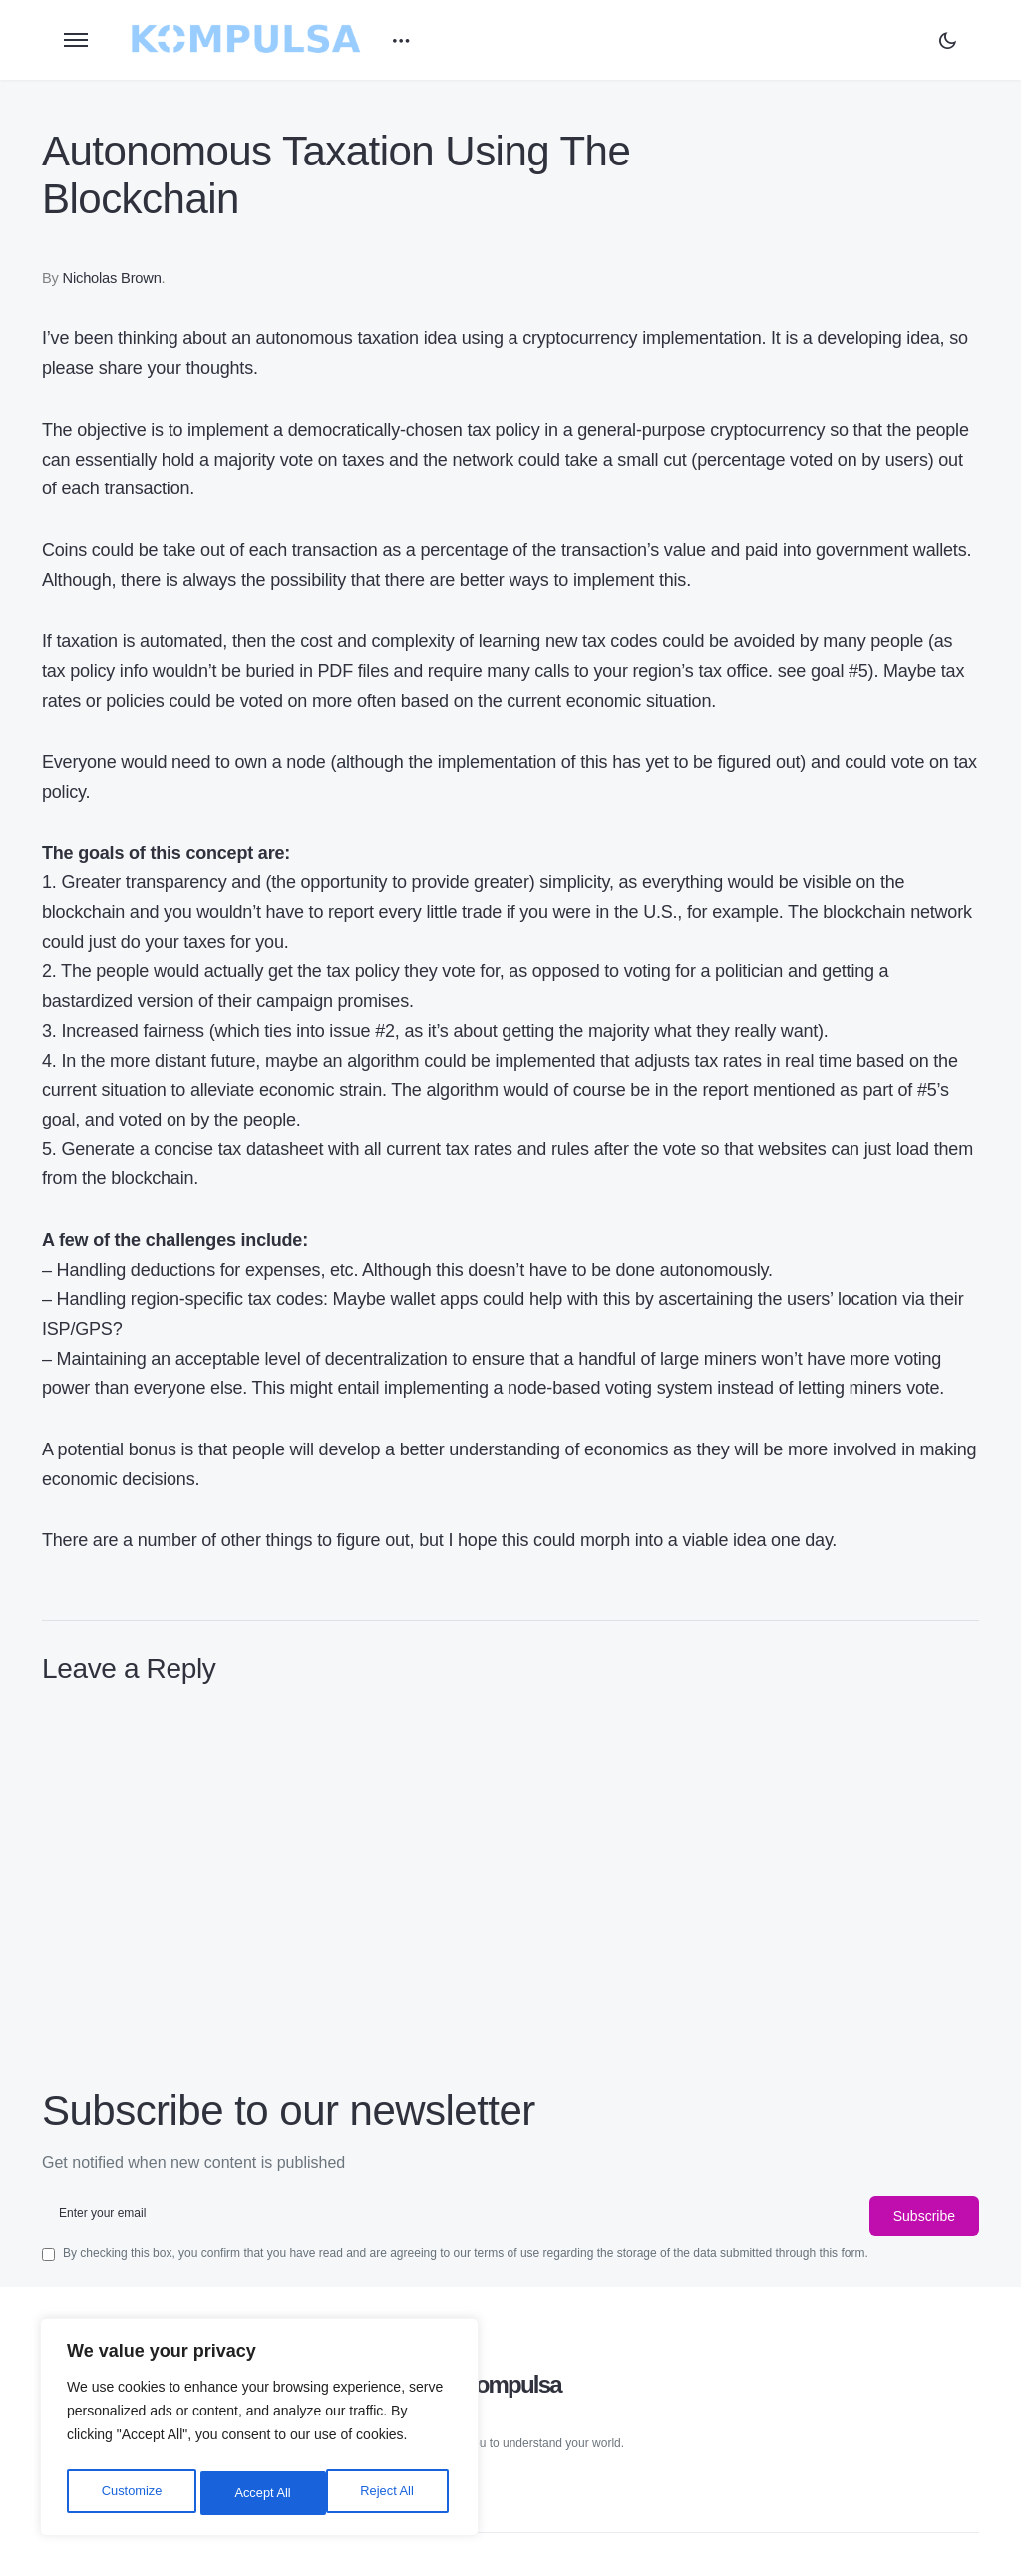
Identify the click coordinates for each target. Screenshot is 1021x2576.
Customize (131, 2493)
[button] (76, 40)
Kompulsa (510, 2379)
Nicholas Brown (112, 278)
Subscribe (924, 2211)
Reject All (261, 2493)
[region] (259, 2431)
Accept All (390, 2493)
